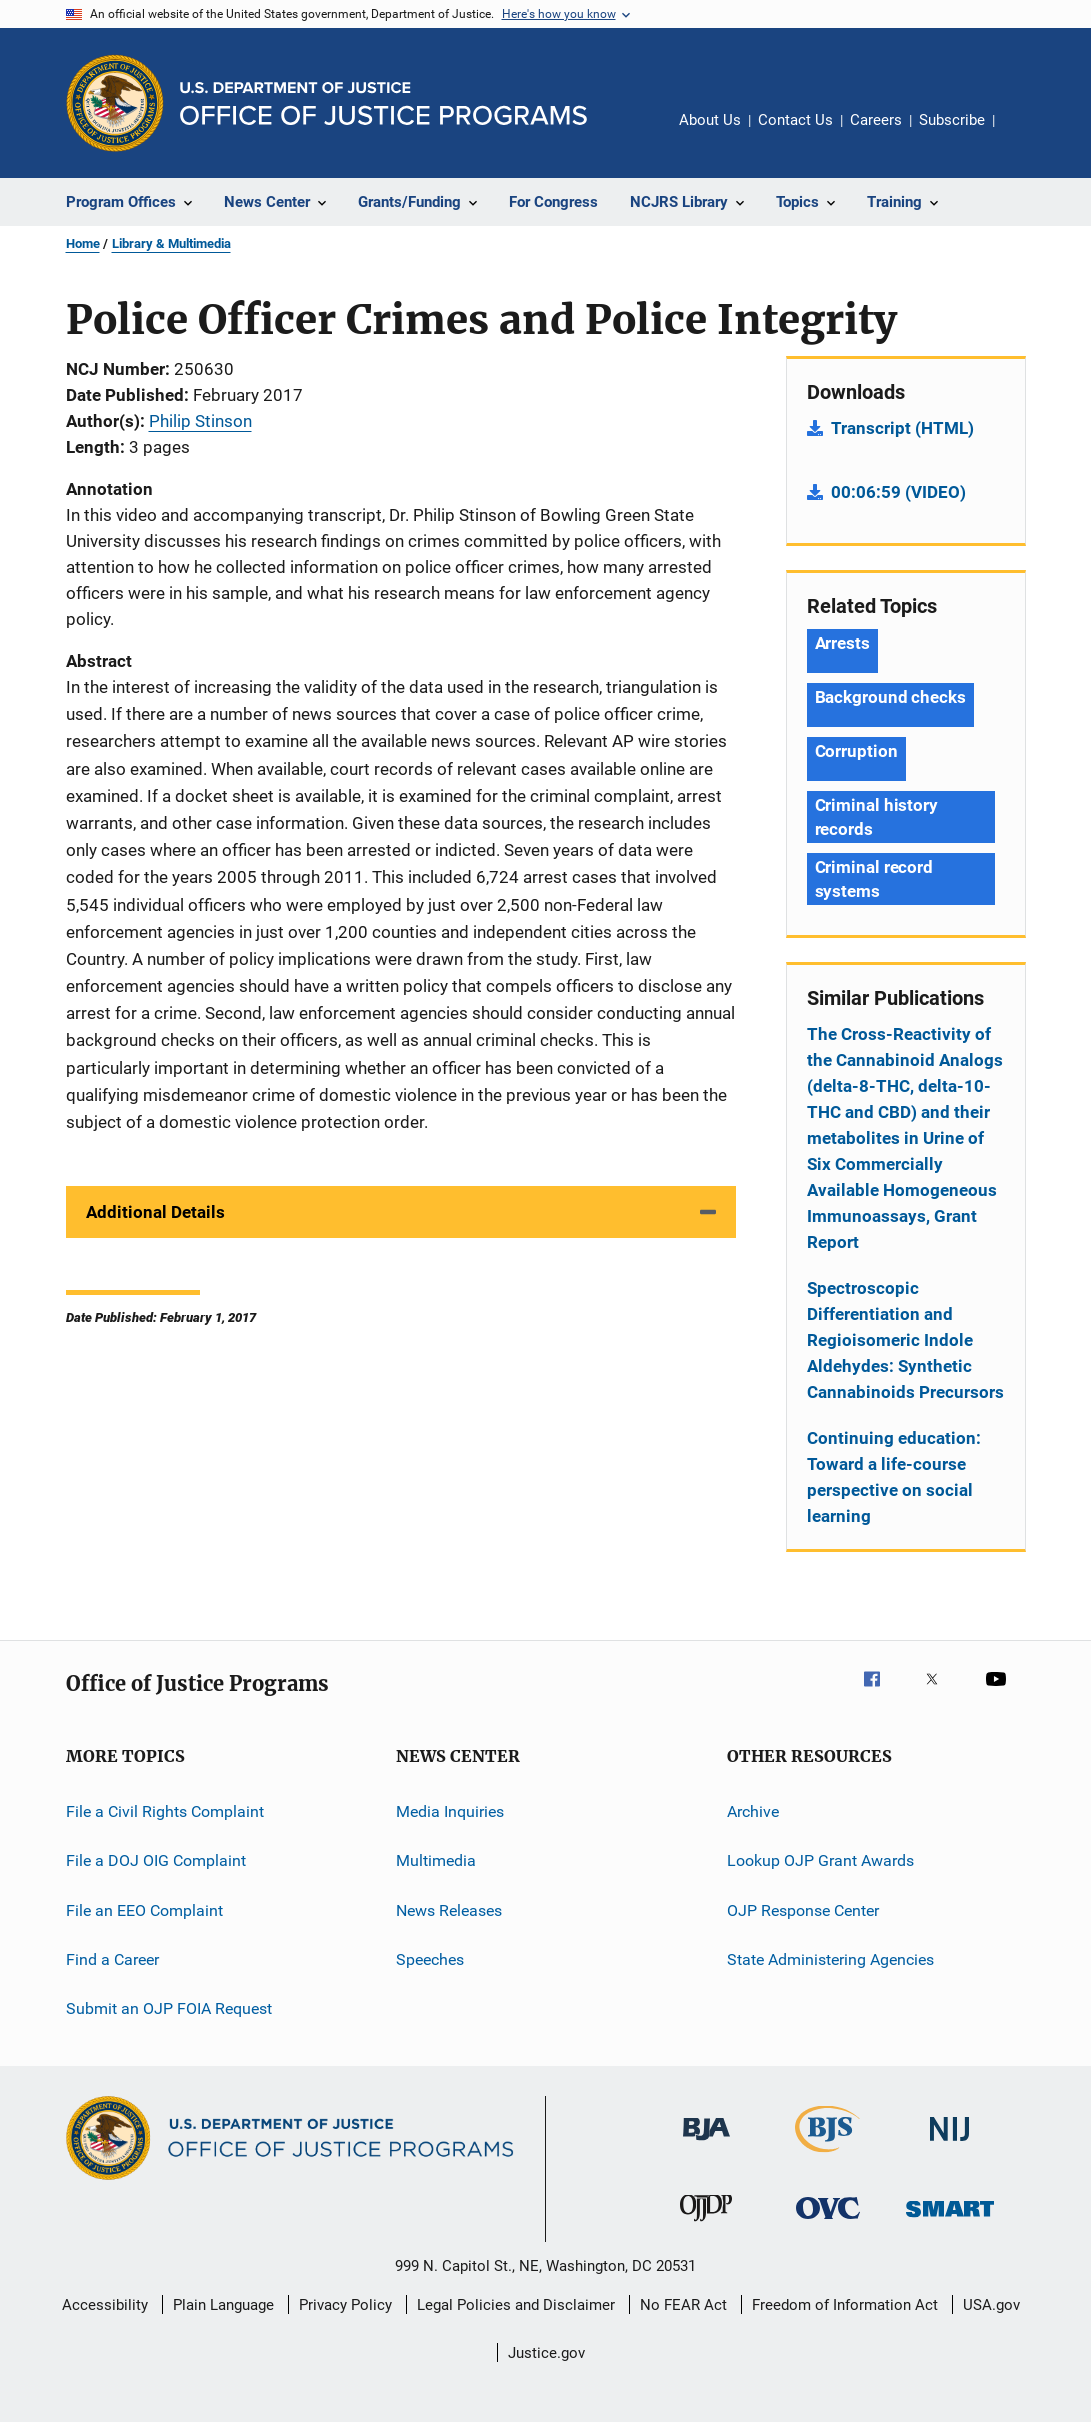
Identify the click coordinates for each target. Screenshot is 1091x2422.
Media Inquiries (450, 1811)
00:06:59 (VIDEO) (898, 492)
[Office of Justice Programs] (115, 103)
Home (83, 243)
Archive (753, 1811)
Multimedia (436, 1860)
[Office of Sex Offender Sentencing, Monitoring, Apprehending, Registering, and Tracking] (950, 2220)
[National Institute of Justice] (950, 2144)
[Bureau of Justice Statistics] (827, 2156)
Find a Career (112, 1959)
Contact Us (795, 120)
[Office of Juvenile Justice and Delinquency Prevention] (706, 2225)
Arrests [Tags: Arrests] (842, 643)
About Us (710, 120)
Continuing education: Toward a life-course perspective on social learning (894, 1477)
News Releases (449, 1910)
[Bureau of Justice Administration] (706, 2144)
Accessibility (105, 2305)
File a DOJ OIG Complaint (156, 1860)
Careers (876, 120)
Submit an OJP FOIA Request (169, 2008)
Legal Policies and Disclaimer (516, 2305)
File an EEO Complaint (144, 1910)
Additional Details (155, 1212)
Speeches (430, 1959)
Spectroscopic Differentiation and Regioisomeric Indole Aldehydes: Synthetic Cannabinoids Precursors (905, 1340)
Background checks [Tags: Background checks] (890, 697)
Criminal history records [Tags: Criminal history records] (876, 817)
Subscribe (952, 120)
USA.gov (991, 2305)
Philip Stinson (200, 421)
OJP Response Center (803, 1910)
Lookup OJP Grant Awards (820, 1860)
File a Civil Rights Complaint (165, 1811)
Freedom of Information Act (845, 2305)
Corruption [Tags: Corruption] (856, 751)
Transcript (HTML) (902, 428)
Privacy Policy (345, 2305)
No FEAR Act (683, 2305)
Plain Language (223, 2305)
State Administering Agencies (830, 1959)
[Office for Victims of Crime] (828, 2222)
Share (1026, 134)
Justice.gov (546, 2353)
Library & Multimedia (171, 243)
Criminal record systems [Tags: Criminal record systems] (874, 879)
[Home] (383, 103)
